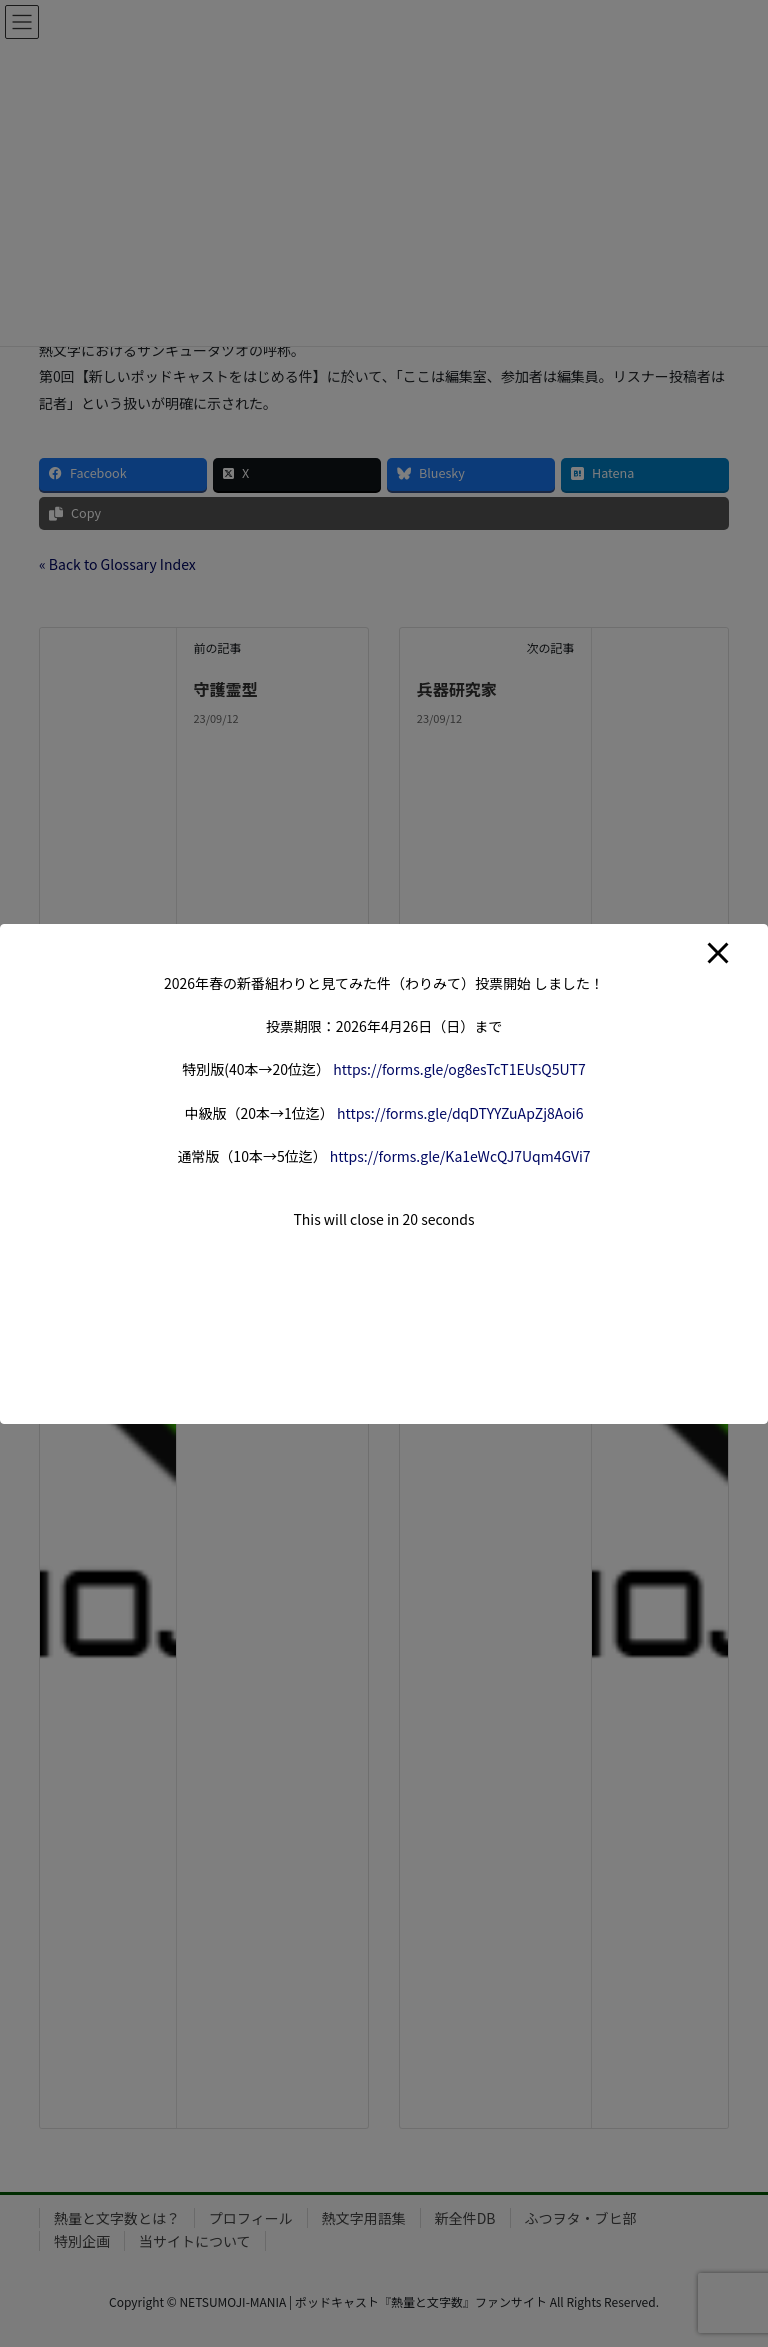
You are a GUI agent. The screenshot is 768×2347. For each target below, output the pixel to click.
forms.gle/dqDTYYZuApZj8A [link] (460, 1113)
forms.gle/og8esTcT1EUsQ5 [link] (459, 1069)
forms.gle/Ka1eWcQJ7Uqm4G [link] (460, 1156)
